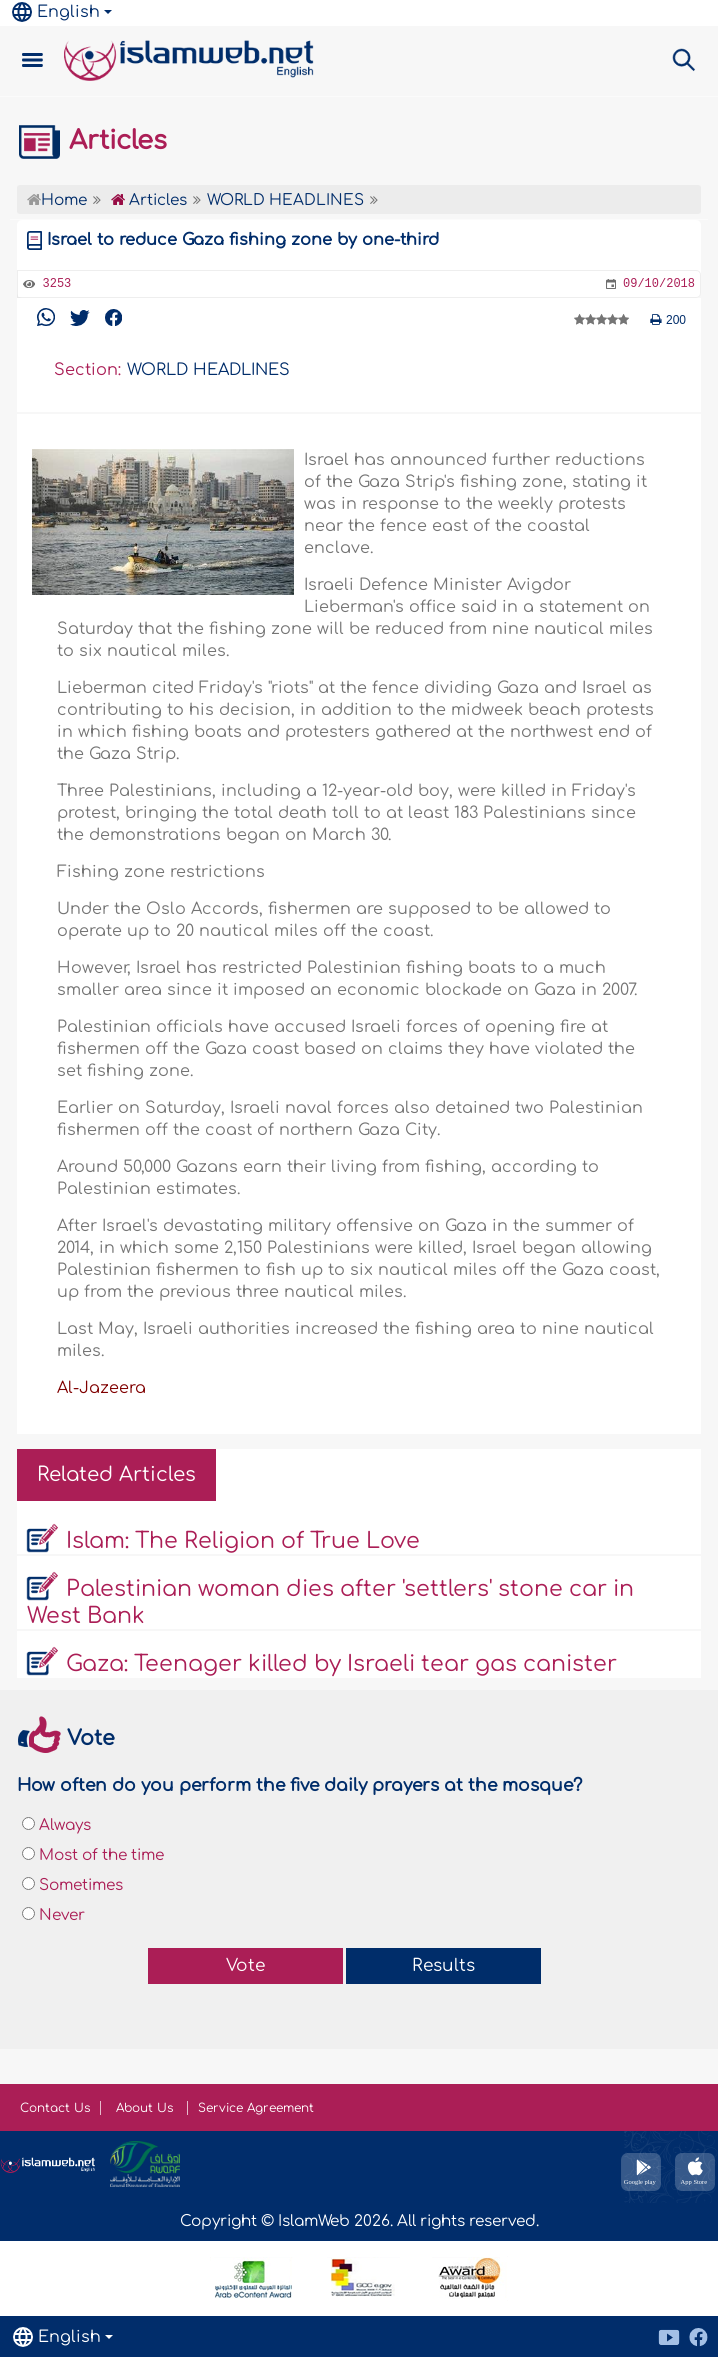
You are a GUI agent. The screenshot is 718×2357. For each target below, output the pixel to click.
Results (443, 1965)
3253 (56, 284)
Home (57, 200)
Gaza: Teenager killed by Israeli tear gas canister (341, 1664)
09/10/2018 (659, 284)
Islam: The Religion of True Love (243, 1541)
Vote (245, 1965)
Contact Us (55, 2108)
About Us (146, 2108)
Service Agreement (256, 2108)
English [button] (56, 12)
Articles (92, 141)
